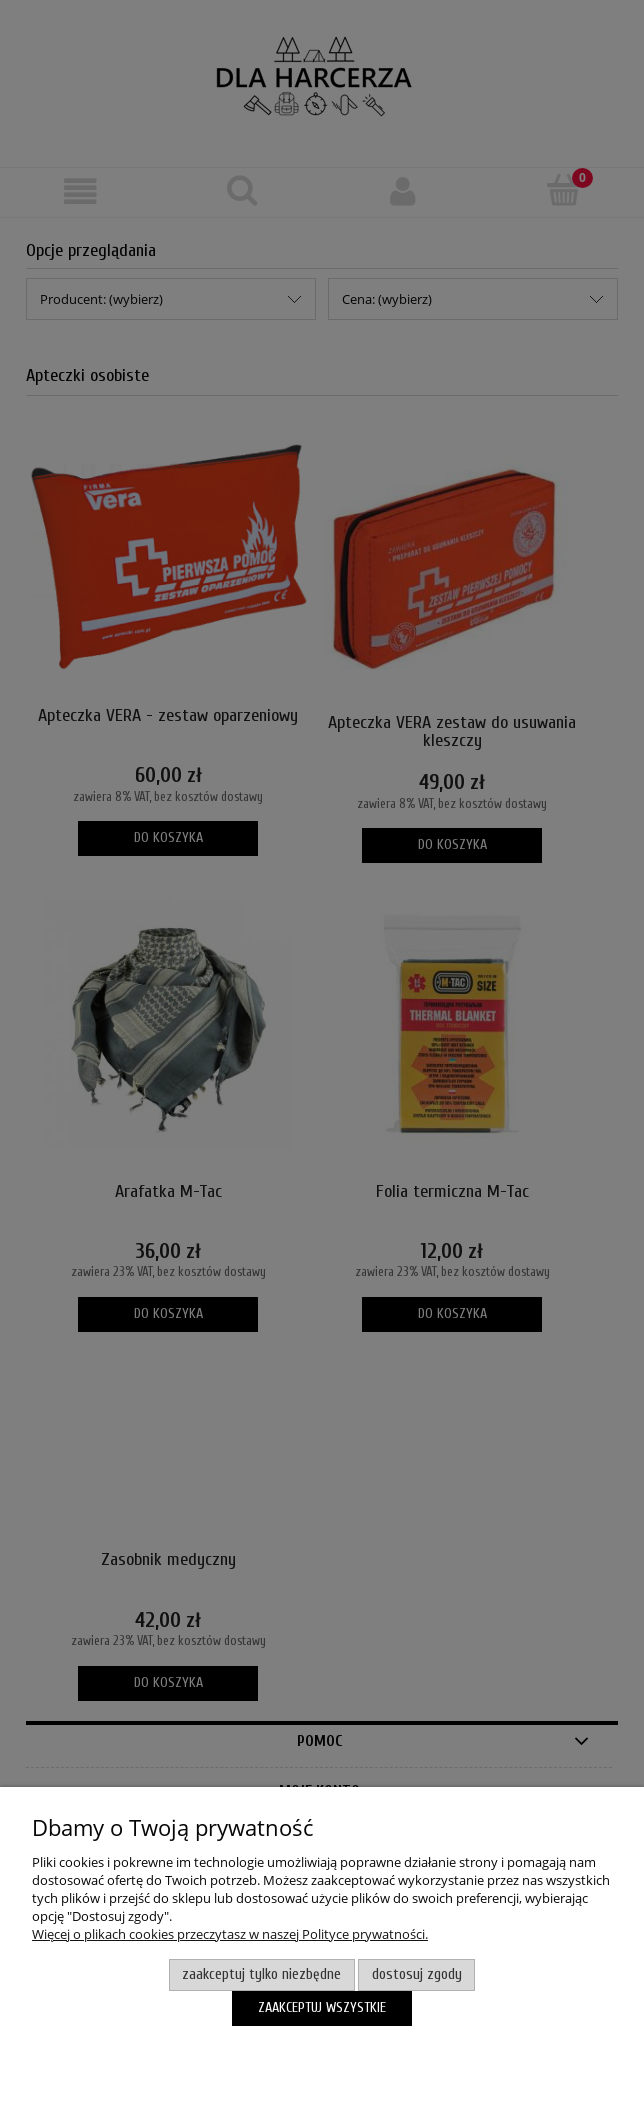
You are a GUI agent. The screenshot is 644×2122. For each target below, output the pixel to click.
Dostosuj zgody (417, 1974)
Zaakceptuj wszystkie (322, 2007)
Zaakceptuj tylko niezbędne (261, 1974)
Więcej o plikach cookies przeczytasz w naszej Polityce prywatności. (230, 1934)
